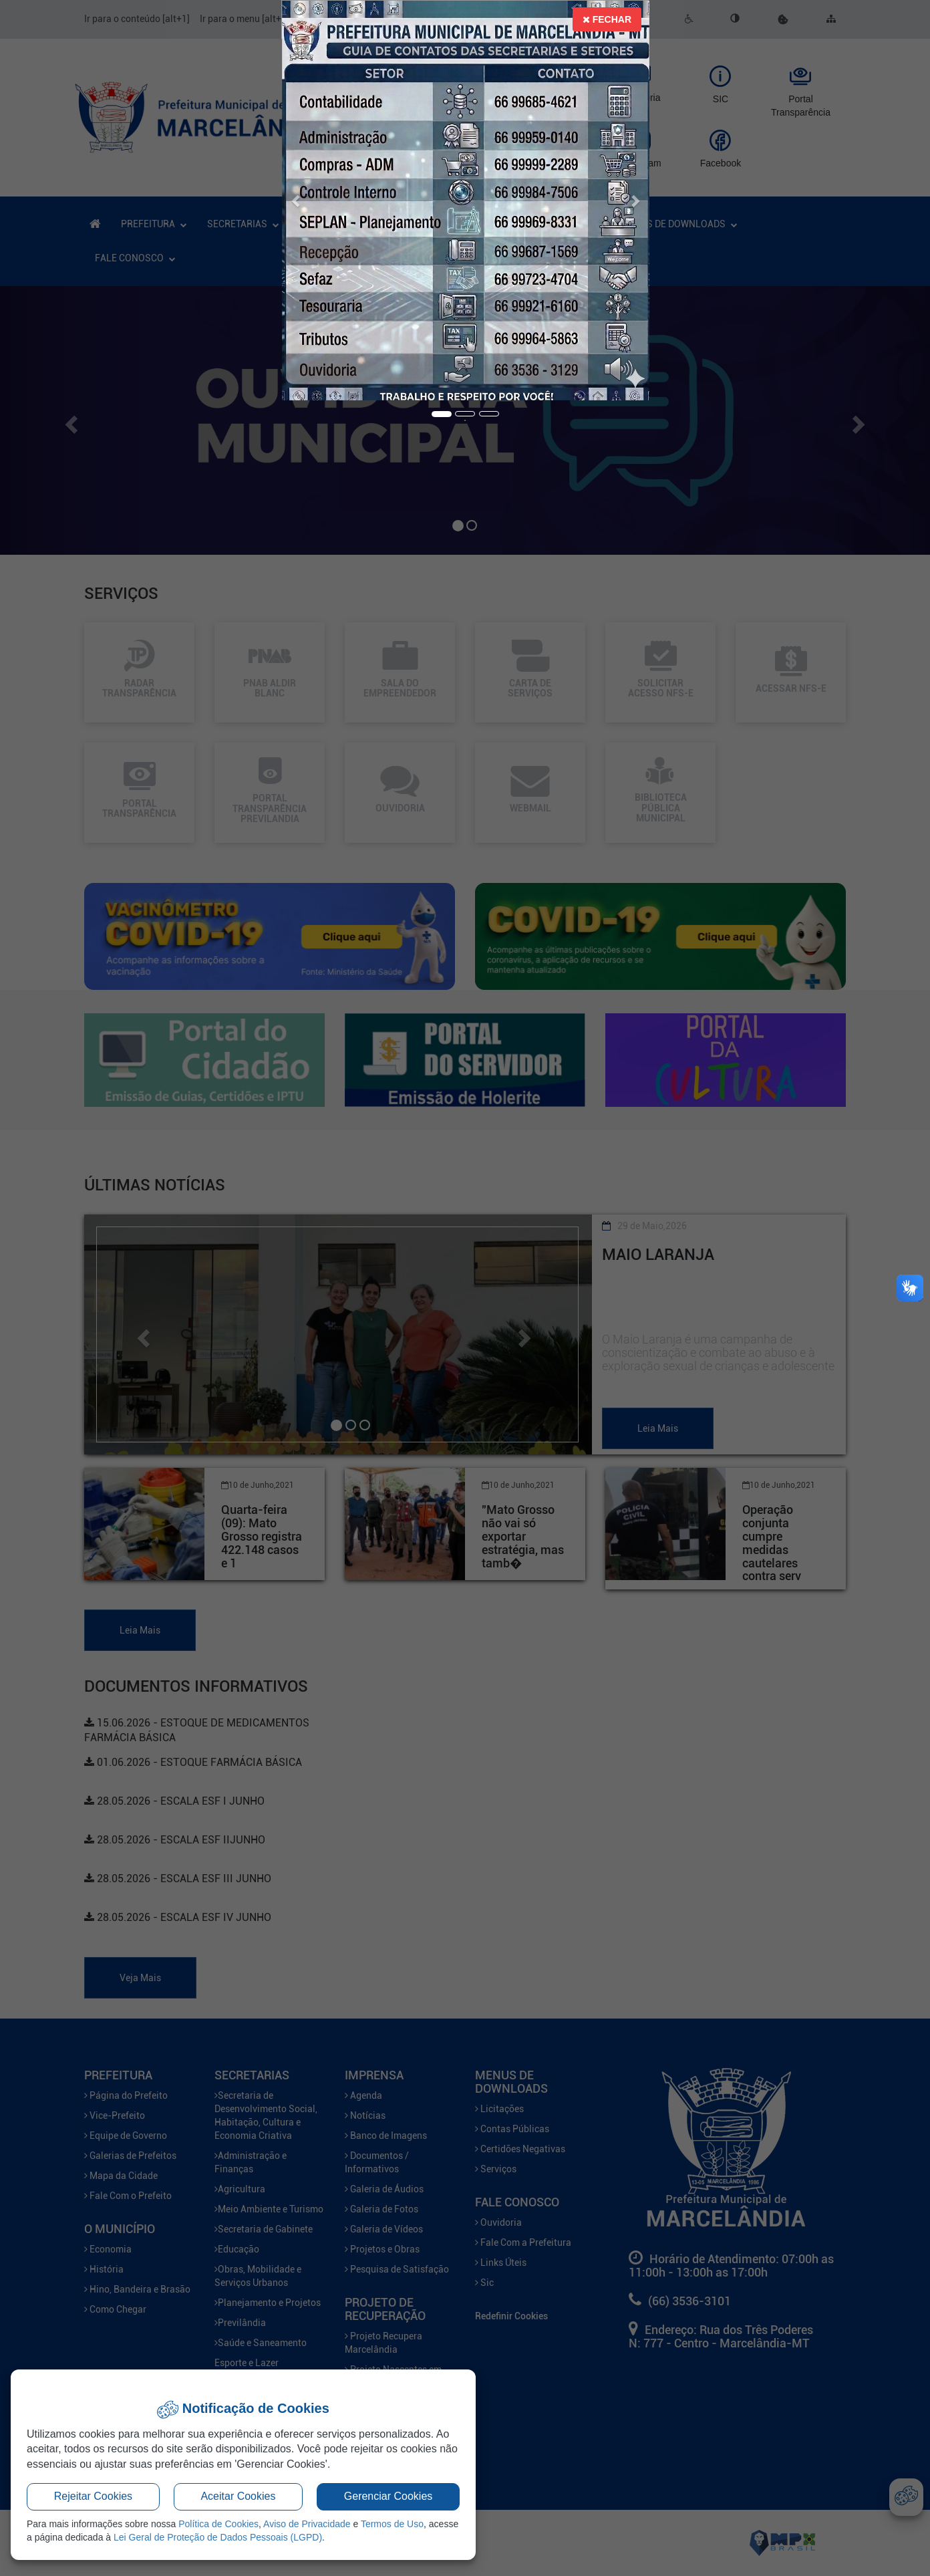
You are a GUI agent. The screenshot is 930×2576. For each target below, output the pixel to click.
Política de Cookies (218, 2524)
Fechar (607, 19)
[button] (296, 200)
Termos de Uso (392, 2524)
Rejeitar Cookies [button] (93, 2496)
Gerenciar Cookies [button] (388, 2496)
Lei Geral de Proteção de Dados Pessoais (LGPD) (218, 2537)
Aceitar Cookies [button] (237, 2496)
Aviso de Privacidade (306, 2524)
